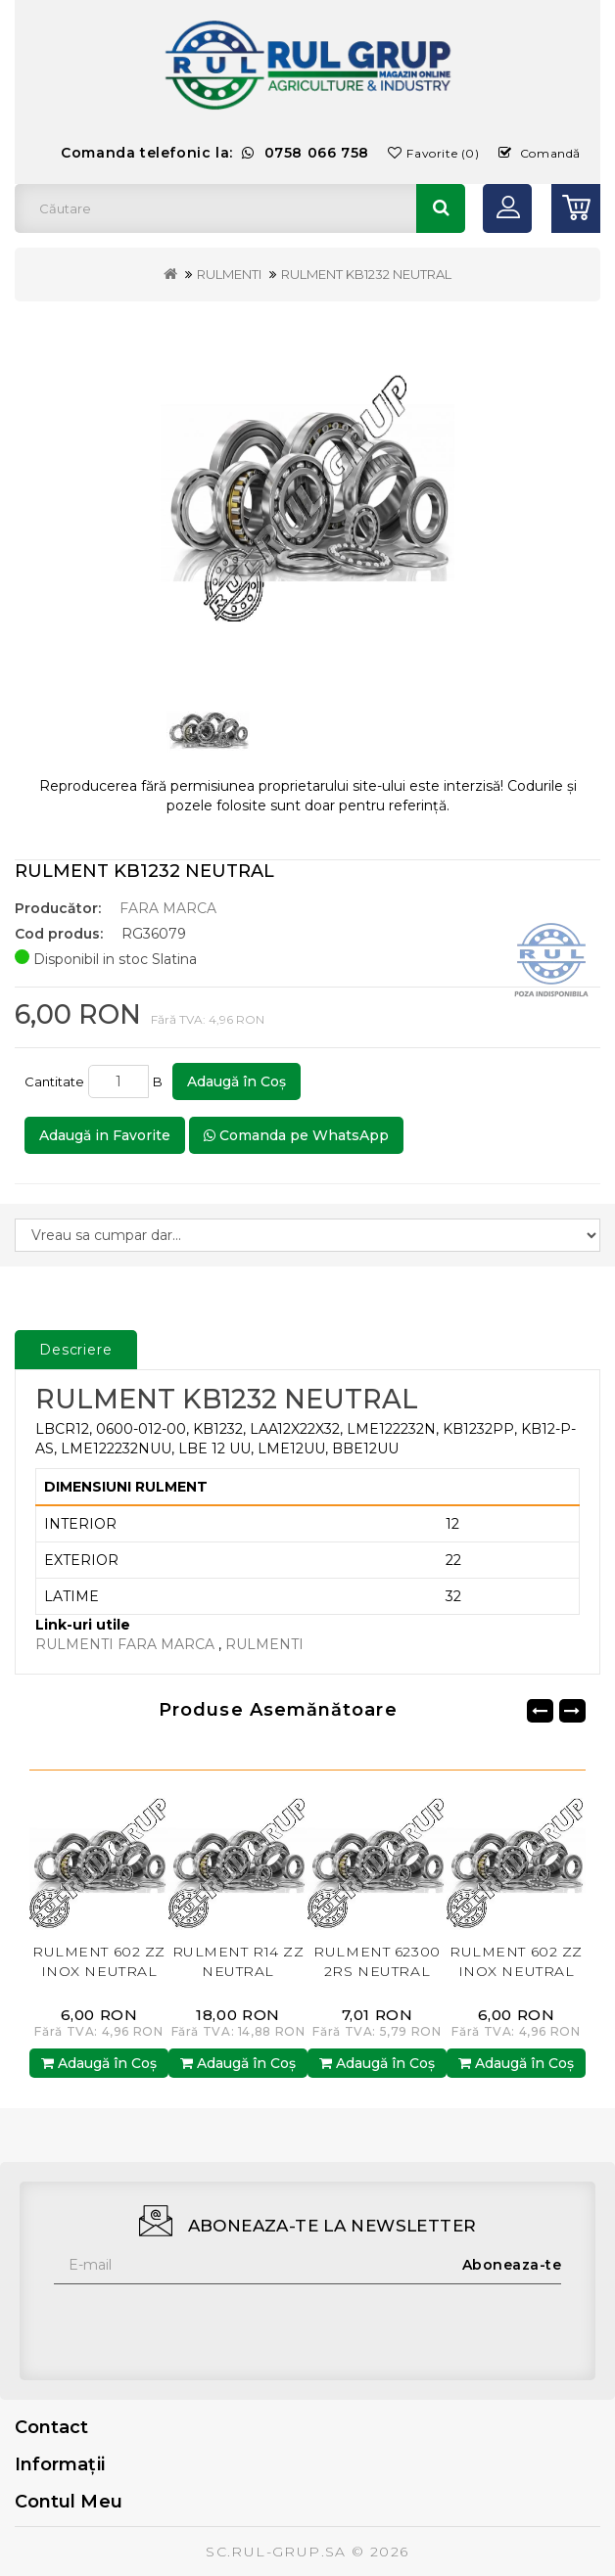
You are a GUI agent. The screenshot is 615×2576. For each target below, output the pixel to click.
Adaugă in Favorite (104, 1135)
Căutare (440, 208)
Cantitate (54, 1081)
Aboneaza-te (512, 2265)
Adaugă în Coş (236, 1081)
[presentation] (203, 2322)
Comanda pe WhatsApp (296, 1135)
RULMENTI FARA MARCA (126, 1644)
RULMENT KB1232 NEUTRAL (366, 274)
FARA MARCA (167, 908)
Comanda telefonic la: (215, 152)
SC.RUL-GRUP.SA (276, 2551)
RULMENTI (229, 274)
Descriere (76, 1349)
